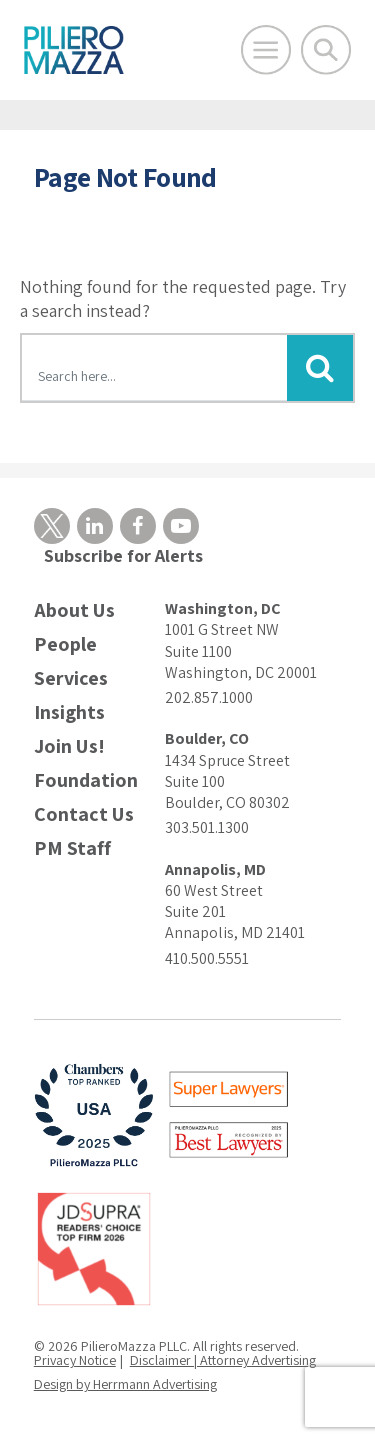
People (65, 644)
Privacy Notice (75, 1360)
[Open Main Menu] (266, 50)
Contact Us (84, 814)
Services (71, 678)
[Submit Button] (320, 368)
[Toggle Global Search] (326, 50)
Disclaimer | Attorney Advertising (223, 1360)
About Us (74, 610)
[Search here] (155, 371)
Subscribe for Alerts (123, 555)
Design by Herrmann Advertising (125, 1384)
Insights (69, 712)
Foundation (86, 780)
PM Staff (72, 848)
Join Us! (69, 746)
